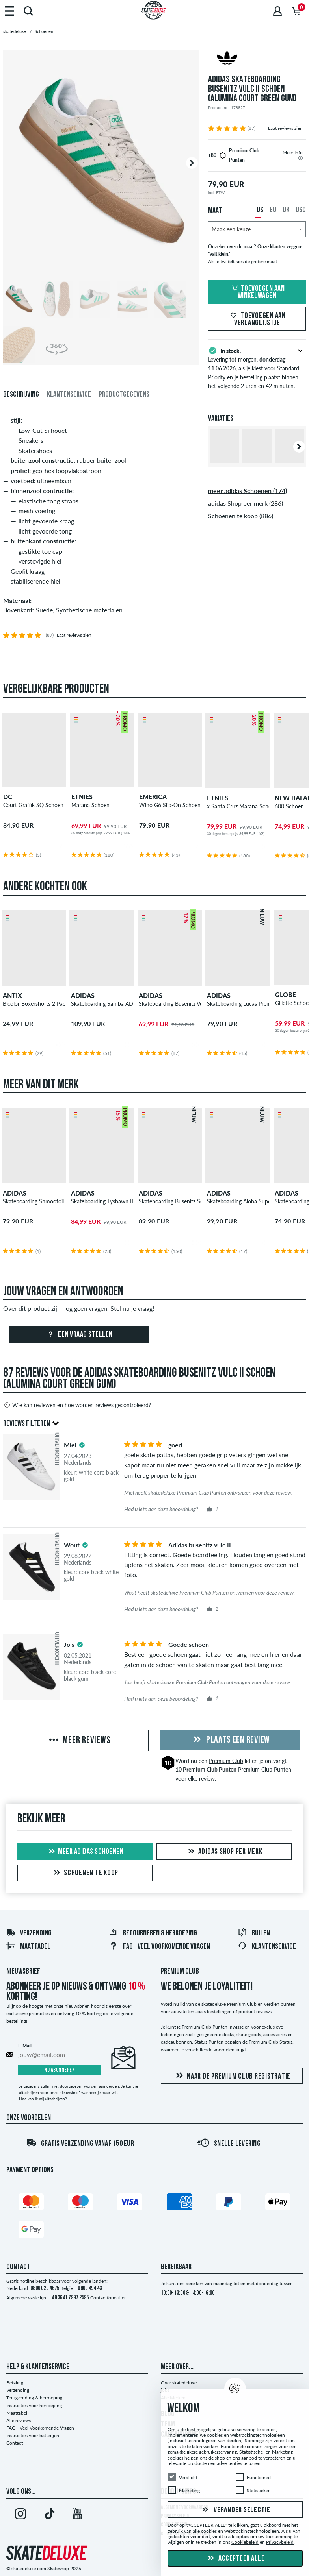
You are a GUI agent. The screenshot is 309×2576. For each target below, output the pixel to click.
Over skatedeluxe (179, 2383)
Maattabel (28, 1947)
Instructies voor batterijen (32, 2435)
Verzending (29, 1933)
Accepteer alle (235, 2559)
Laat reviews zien (285, 128)
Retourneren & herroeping (153, 1933)
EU (273, 210)
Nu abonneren (59, 2070)
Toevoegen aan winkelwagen (257, 292)
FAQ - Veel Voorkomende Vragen (159, 1947)
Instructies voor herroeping (34, 2405)
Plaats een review (230, 1740)
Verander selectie (235, 2510)
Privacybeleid (280, 2542)
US (260, 210)
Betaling (14, 2383)
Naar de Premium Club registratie (231, 2076)
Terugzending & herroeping (34, 2397)
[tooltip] (300, 158)
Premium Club (226, 1760)
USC (301, 210)
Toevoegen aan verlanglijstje (257, 319)
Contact (14, 2443)
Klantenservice (267, 1947)
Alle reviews (18, 2420)
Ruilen (254, 1933)
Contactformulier (108, 2298)
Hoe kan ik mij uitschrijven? (43, 2098)
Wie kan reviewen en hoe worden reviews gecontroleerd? (77, 1405)
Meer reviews (79, 1740)
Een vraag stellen (79, 1335)
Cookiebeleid (245, 2542)
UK (286, 210)
